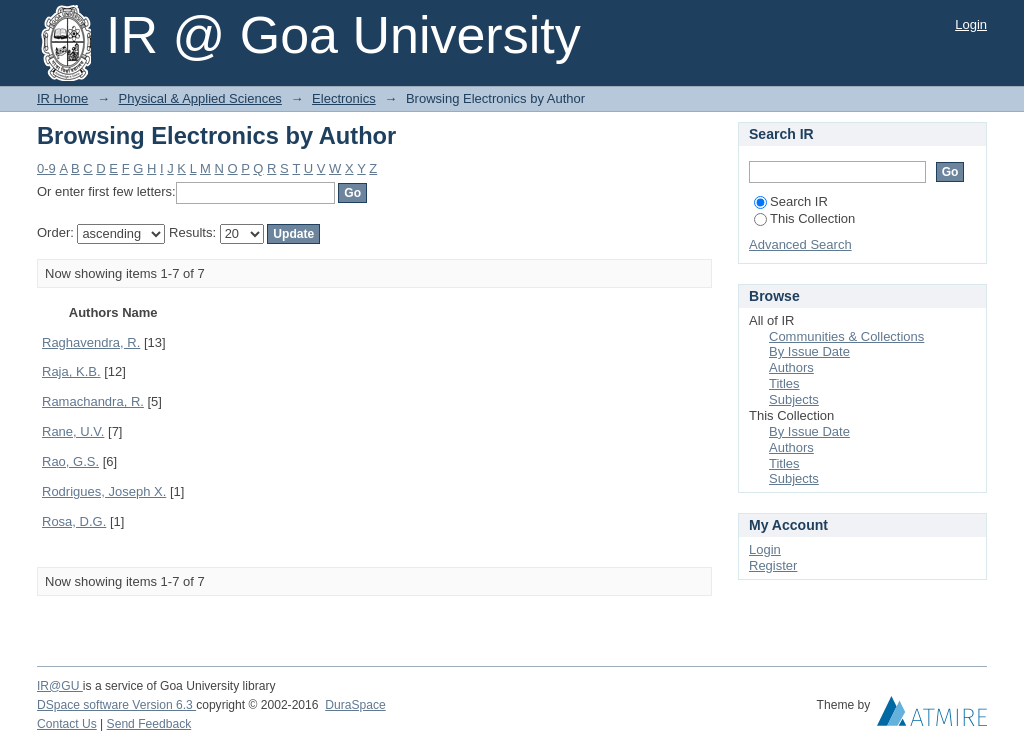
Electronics (344, 98)
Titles (784, 383)
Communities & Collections (846, 336)
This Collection (804, 218)
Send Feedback (149, 724)
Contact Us (67, 724)
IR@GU (60, 686)
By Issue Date (809, 351)
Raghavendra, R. (91, 342)
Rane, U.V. (73, 431)
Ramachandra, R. (93, 401)
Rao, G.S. (70, 461)
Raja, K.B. (71, 371)
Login (971, 24)
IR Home (62, 98)
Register (773, 565)
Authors (791, 367)
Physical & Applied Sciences (200, 98)
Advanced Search (800, 244)
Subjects (794, 399)
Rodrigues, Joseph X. (104, 491)
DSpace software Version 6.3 (116, 705)
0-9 (46, 168)
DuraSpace (355, 705)
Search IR (791, 201)
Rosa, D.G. (74, 521)
